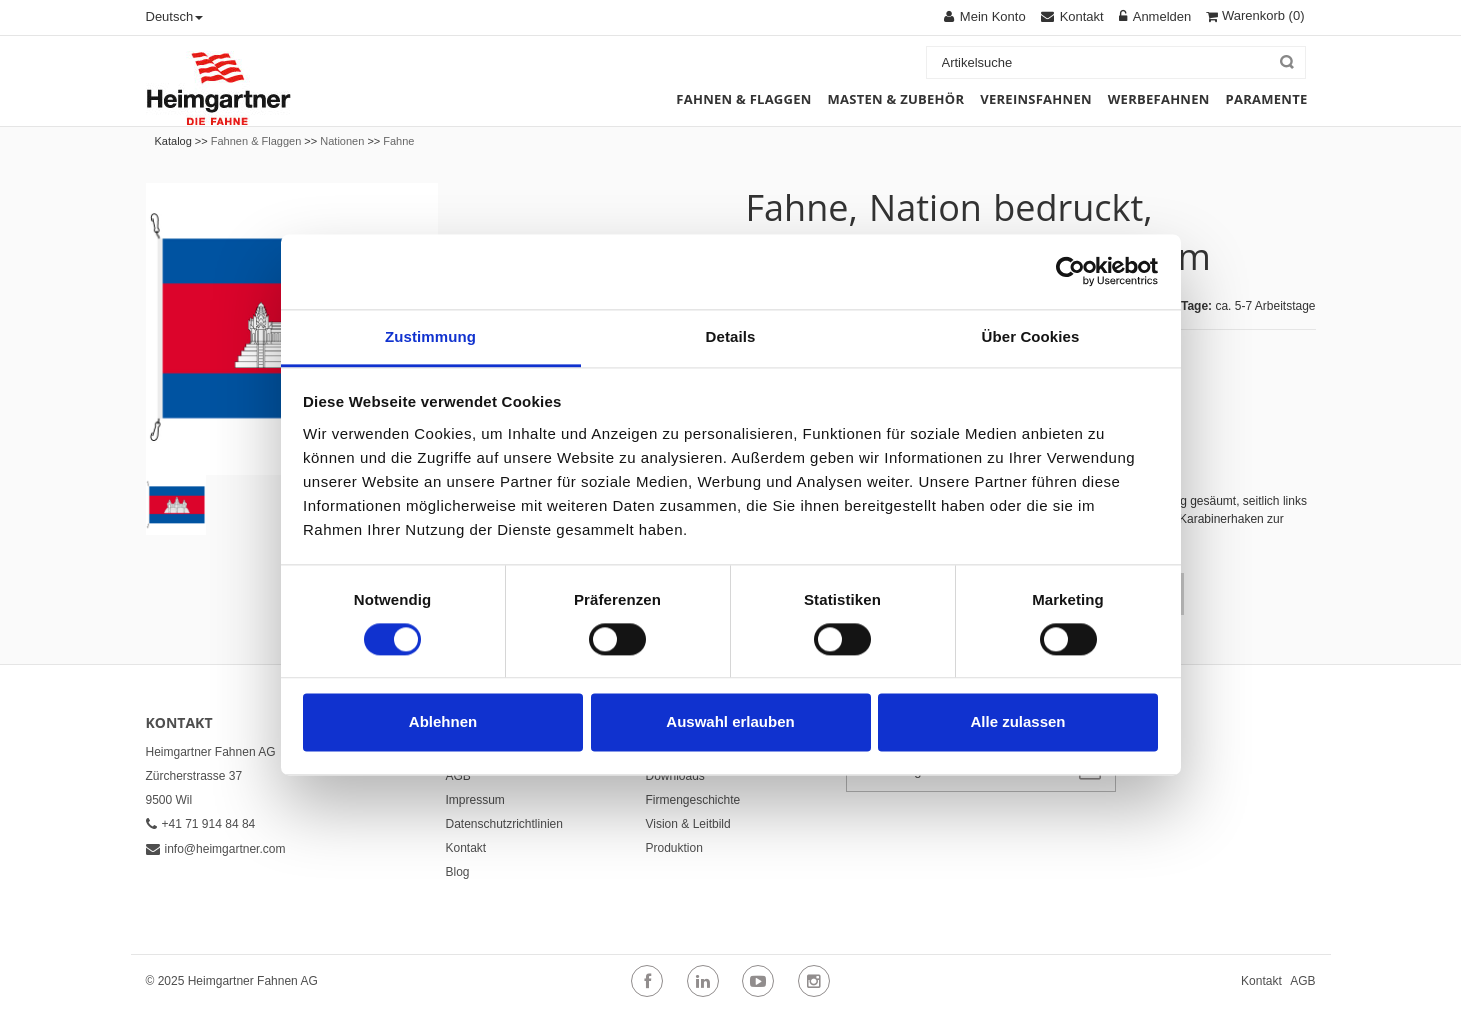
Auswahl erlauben (730, 722)
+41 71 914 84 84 (201, 824)
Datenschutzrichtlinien (504, 824)
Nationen (342, 141)
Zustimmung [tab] (430, 336)
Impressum (475, 800)
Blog (458, 872)
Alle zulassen (1017, 722)
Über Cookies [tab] (1031, 336)
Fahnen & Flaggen (256, 141)
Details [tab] (731, 336)
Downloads (675, 776)
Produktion (674, 848)
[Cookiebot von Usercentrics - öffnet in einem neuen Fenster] (1070, 271)
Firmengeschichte (693, 800)
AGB (458, 776)
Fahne (398, 141)
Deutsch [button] (175, 16)
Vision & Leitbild (688, 824)
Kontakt (466, 848)
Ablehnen (443, 722)
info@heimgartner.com (216, 849)
